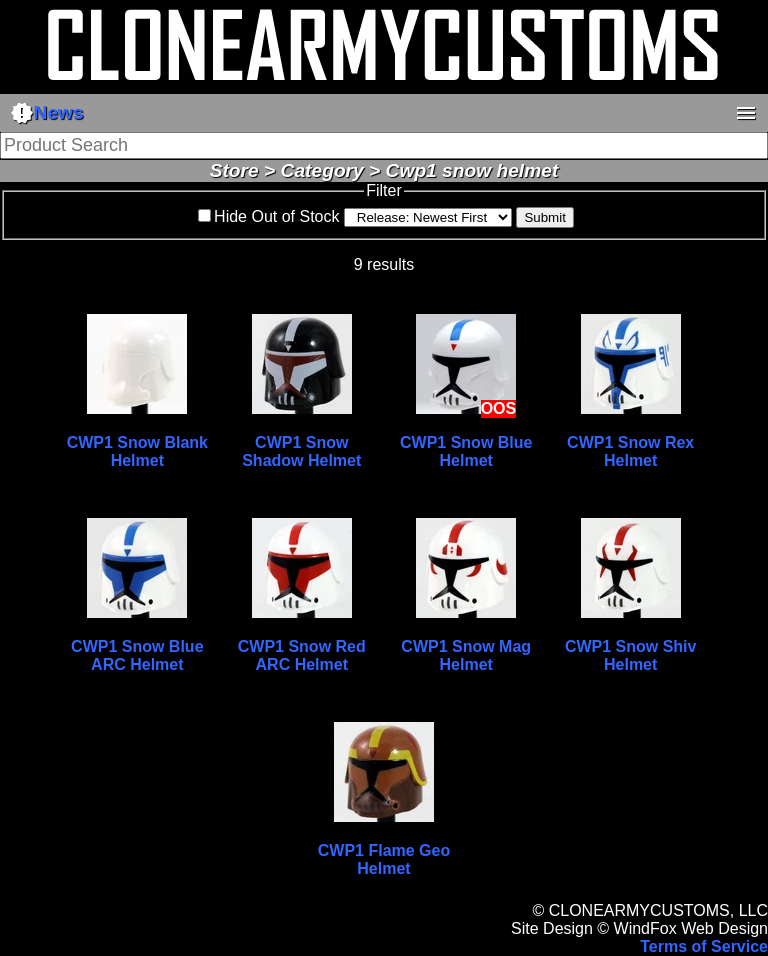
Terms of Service (704, 946)
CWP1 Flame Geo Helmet (384, 859)
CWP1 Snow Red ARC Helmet (302, 655)
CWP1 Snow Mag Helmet (466, 655)
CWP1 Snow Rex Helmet (630, 451)
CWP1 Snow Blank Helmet (137, 451)
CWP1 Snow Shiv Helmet (631, 655)
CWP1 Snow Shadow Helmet (301, 451)
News (47, 113)
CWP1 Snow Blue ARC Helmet (137, 655)
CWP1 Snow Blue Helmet (466, 451)
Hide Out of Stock (276, 216)
